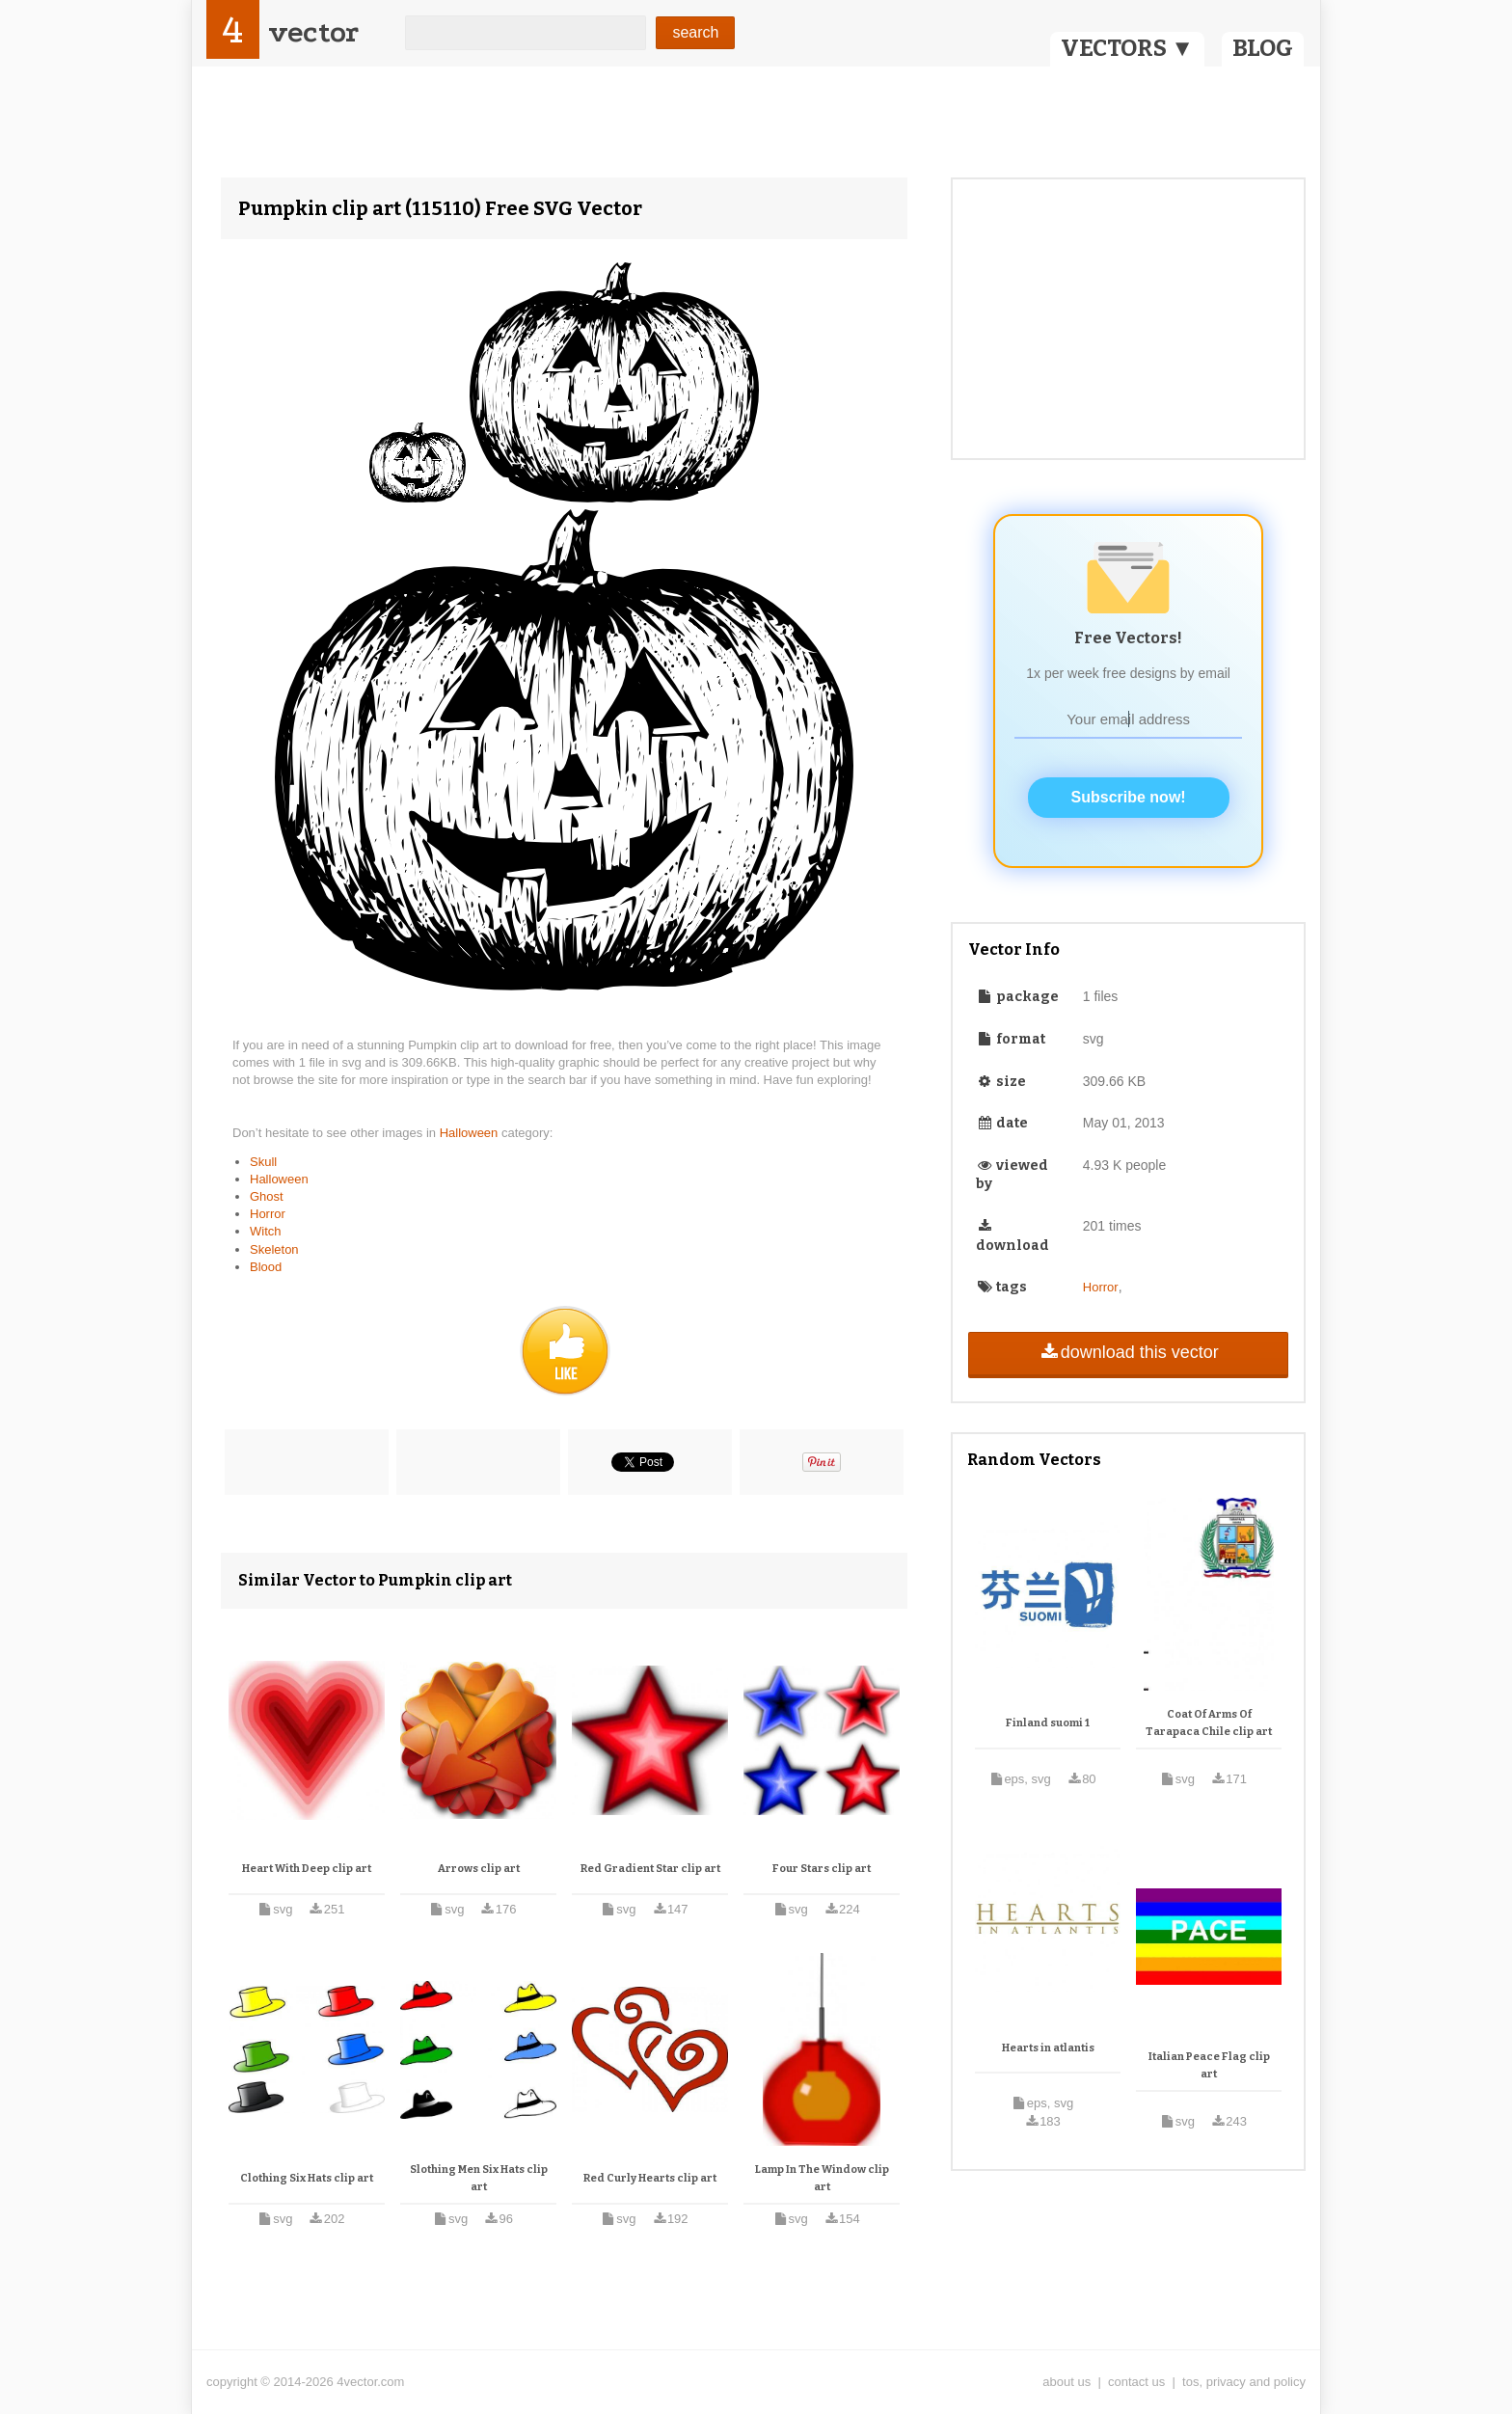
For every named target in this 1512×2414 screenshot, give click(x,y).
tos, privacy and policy (1244, 2381)
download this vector (1128, 1352)
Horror (267, 1214)
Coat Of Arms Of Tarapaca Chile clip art (1209, 1723)
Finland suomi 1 (1048, 1723)
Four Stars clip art (821, 1868)
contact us (1136, 2381)
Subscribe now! (1128, 797)
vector (313, 32)
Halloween (470, 1133)
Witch (266, 1231)
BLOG (1262, 48)
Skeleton (274, 1249)
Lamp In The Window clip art (822, 2178)
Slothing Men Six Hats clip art (479, 2178)
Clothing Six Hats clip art (306, 2178)
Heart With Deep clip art (306, 1868)
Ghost (267, 1196)
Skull (263, 1161)
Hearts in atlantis (1048, 2048)
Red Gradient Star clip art (650, 1868)
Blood (266, 1267)
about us (1066, 2381)
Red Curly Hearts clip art (649, 2178)
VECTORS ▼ (1127, 48)
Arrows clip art (479, 1868)
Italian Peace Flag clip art (1209, 2065)
